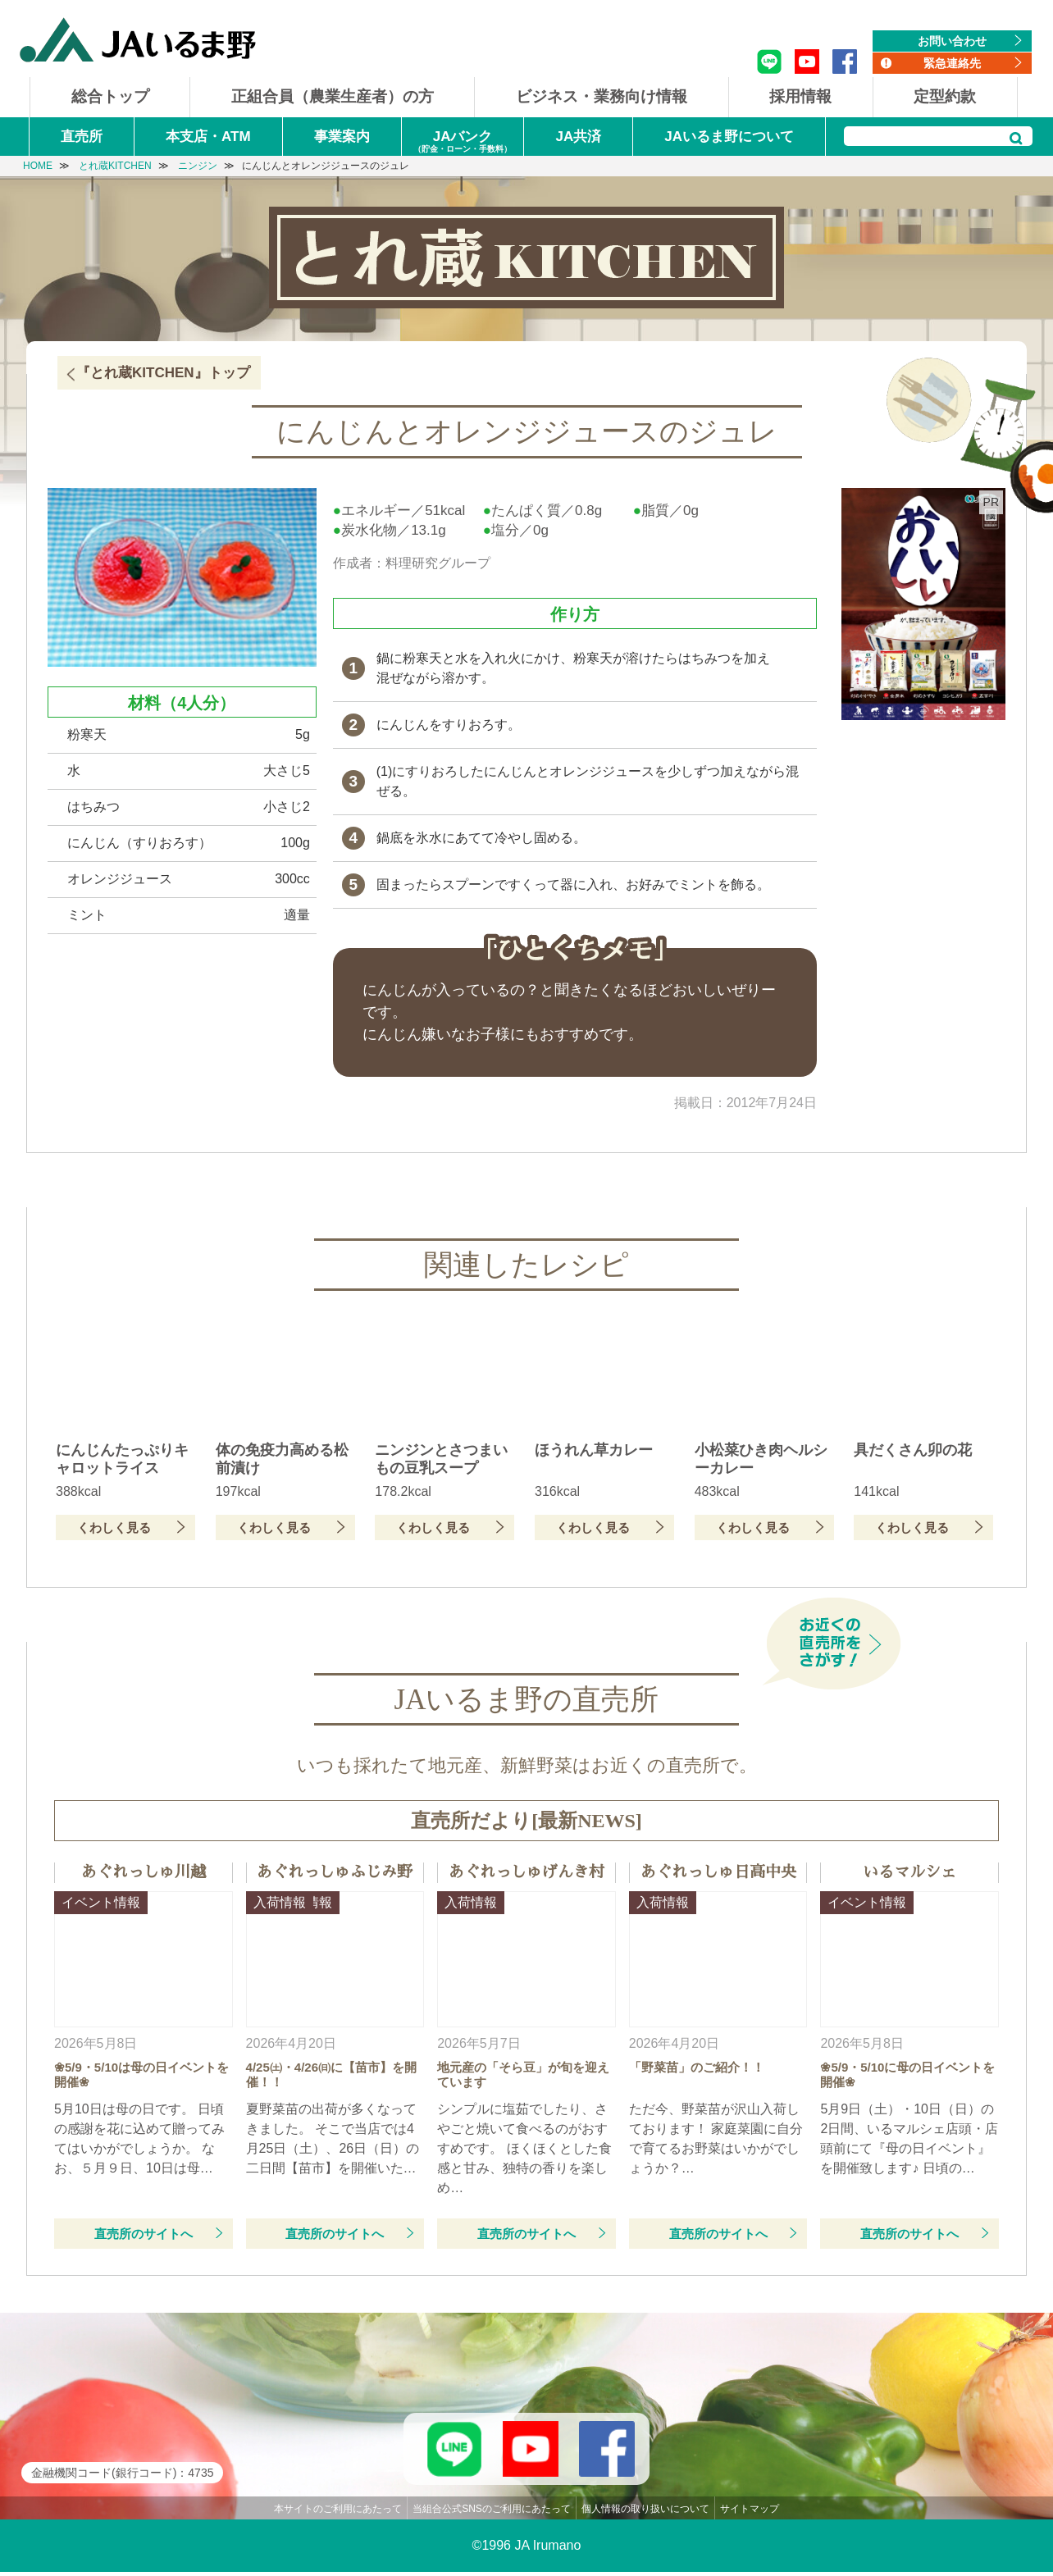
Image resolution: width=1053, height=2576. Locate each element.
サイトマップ (749, 2513)
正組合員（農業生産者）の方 (332, 96)
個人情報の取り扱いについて (645, 2513)
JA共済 (579, 136)
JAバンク (463, 142)
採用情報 (800, 96)
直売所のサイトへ (143, 2234)
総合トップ (110, 96)
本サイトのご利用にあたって (338, 2513)
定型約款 (945, 96)
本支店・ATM (208, 136)
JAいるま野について (729, 136)
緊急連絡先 (952, 63)
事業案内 (342, 136)
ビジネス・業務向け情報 (601, 96)
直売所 (82, 136)
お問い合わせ (952, 41)
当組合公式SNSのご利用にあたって (492, 2513)
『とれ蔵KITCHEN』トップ (163, 373)
